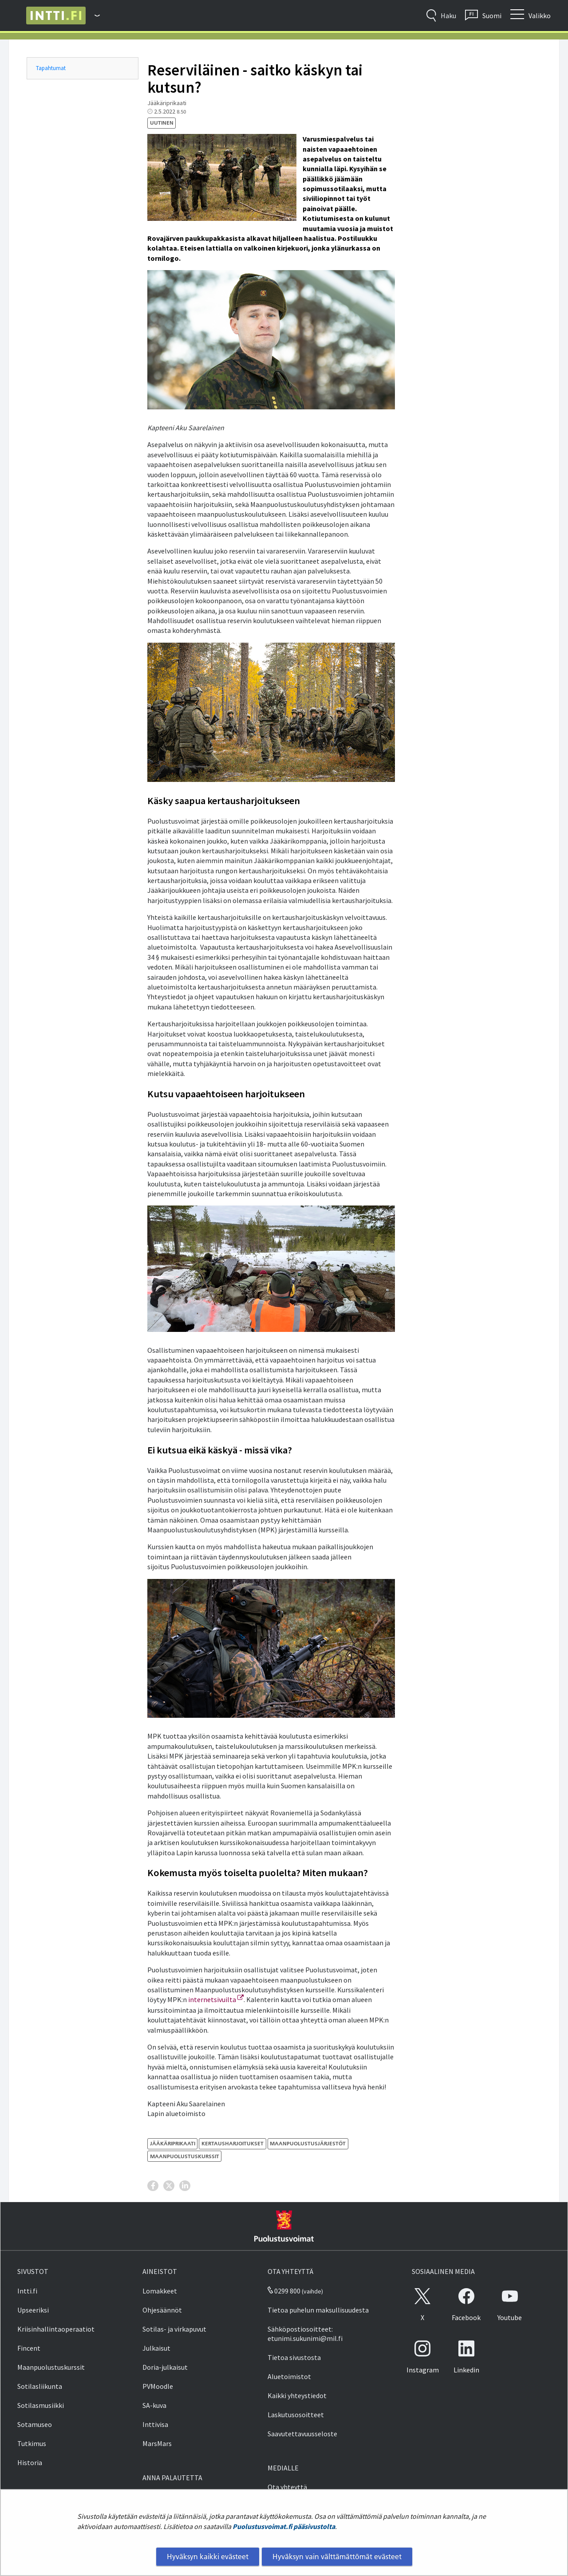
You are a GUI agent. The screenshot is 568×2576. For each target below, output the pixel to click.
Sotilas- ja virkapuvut (174, 2329)
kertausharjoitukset (232, 2143)
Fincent (28, 2348)
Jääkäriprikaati (172, 2143)
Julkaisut (156, 2348)
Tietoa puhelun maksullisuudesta (318, 2309)
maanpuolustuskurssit (184, 2156)
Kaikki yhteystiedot (297, 2395)
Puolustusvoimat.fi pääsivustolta (284, 2526)
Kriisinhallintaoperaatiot (56, 2329)
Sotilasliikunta (39, 2386)
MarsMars (157, 2443)
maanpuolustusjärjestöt (308, 2143)
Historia (29, 2462)
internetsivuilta (216, 1999)
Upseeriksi (33, 2309)
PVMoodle (157, 2386)
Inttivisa (155, 2424)
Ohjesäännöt (162, 2309)
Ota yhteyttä (287, 2486)
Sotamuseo (34, 2424)
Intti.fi (27, 2290)
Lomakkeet (159, 2290)
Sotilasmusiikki (40, 2405)
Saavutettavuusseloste (302, 2433)
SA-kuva (154, 2405)
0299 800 (284, 2290)
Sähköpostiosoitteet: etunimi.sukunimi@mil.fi (305, 2334)
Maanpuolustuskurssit (51, 2367)
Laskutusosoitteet (296, 2414)
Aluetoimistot (289, 2376)
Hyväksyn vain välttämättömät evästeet (337, 2556)
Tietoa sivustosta (294, 2357)
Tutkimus (31, 2443)
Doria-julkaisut (165, 2367)
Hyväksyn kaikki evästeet (207, 2556)
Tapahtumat (51, 68)
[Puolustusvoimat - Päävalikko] (93, 15)
